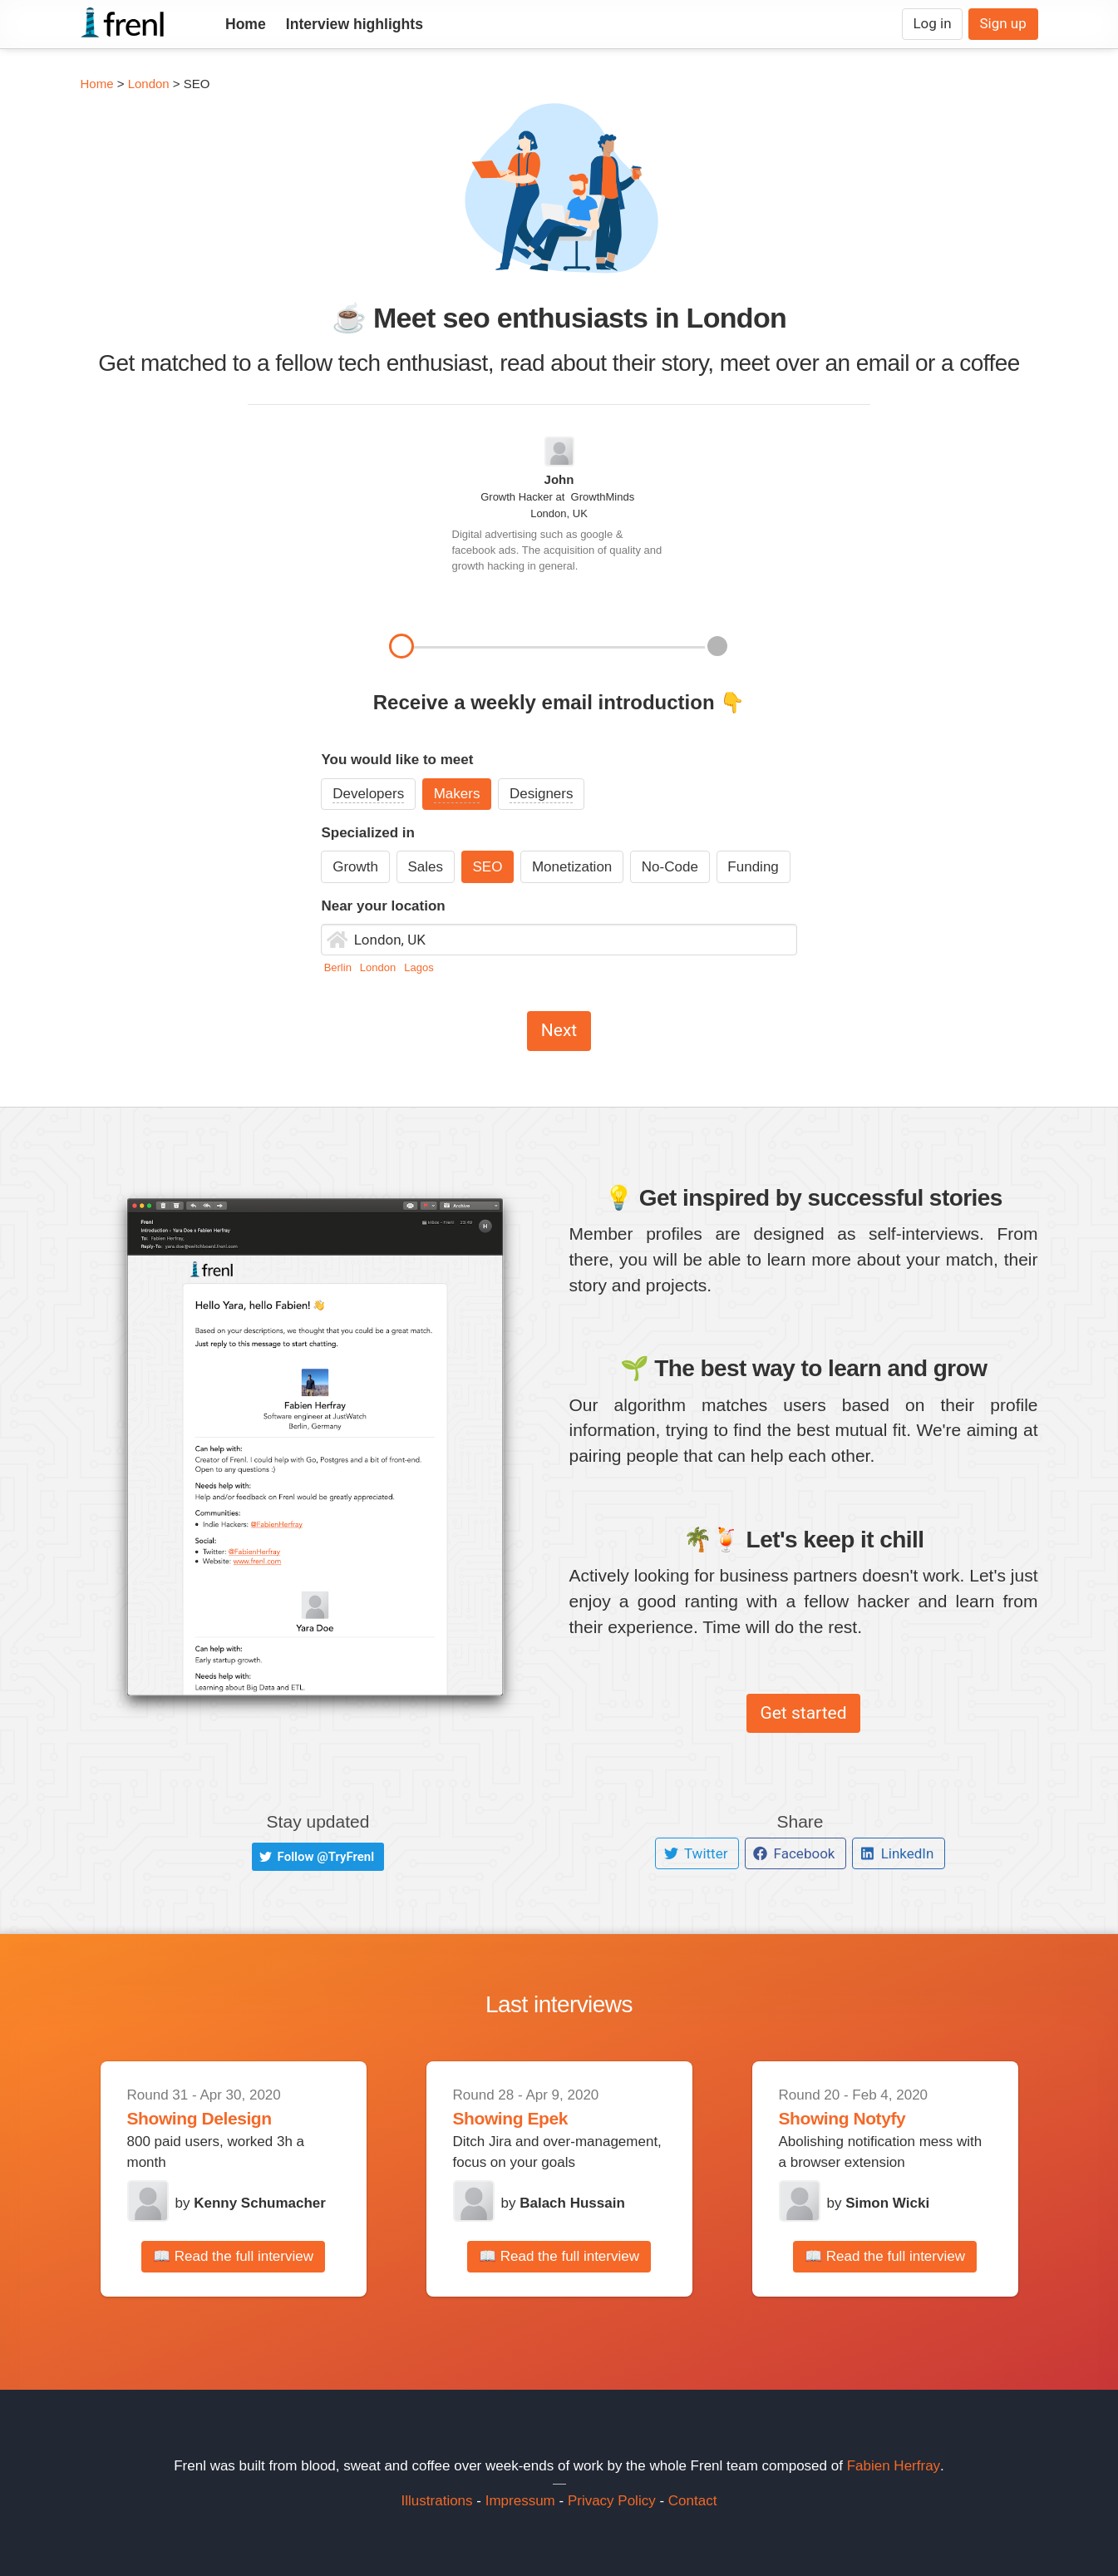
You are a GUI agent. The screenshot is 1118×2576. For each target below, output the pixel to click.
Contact (692, 2501)
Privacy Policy (612, 2501)
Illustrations (437, 2501)
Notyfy (879, 2118)
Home (245, 24)
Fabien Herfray (893, 2466)
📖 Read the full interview (233, 2256)
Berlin (339, 967)
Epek (547, 2118)
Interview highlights (354, 24)
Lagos (418, 967)
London (149, 83)
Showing (164, 2118)
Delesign (236, 2118)
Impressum (520, 2501)
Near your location (383, 906)
